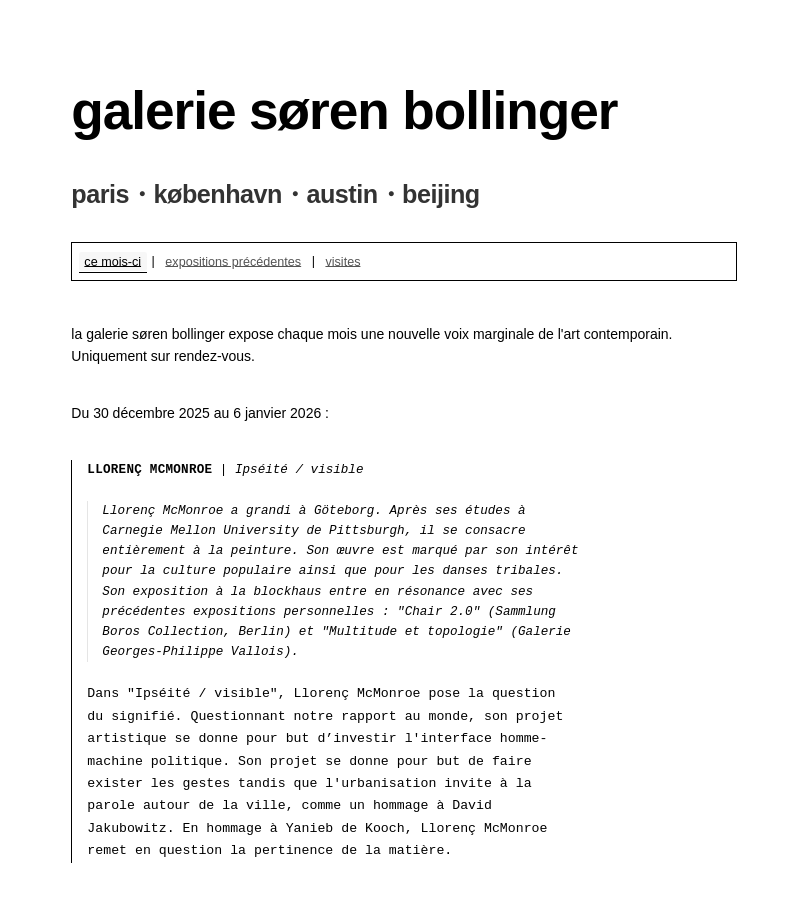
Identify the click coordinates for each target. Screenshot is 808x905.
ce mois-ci (112, 261)
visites (342, 261)
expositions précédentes (233, 261)
